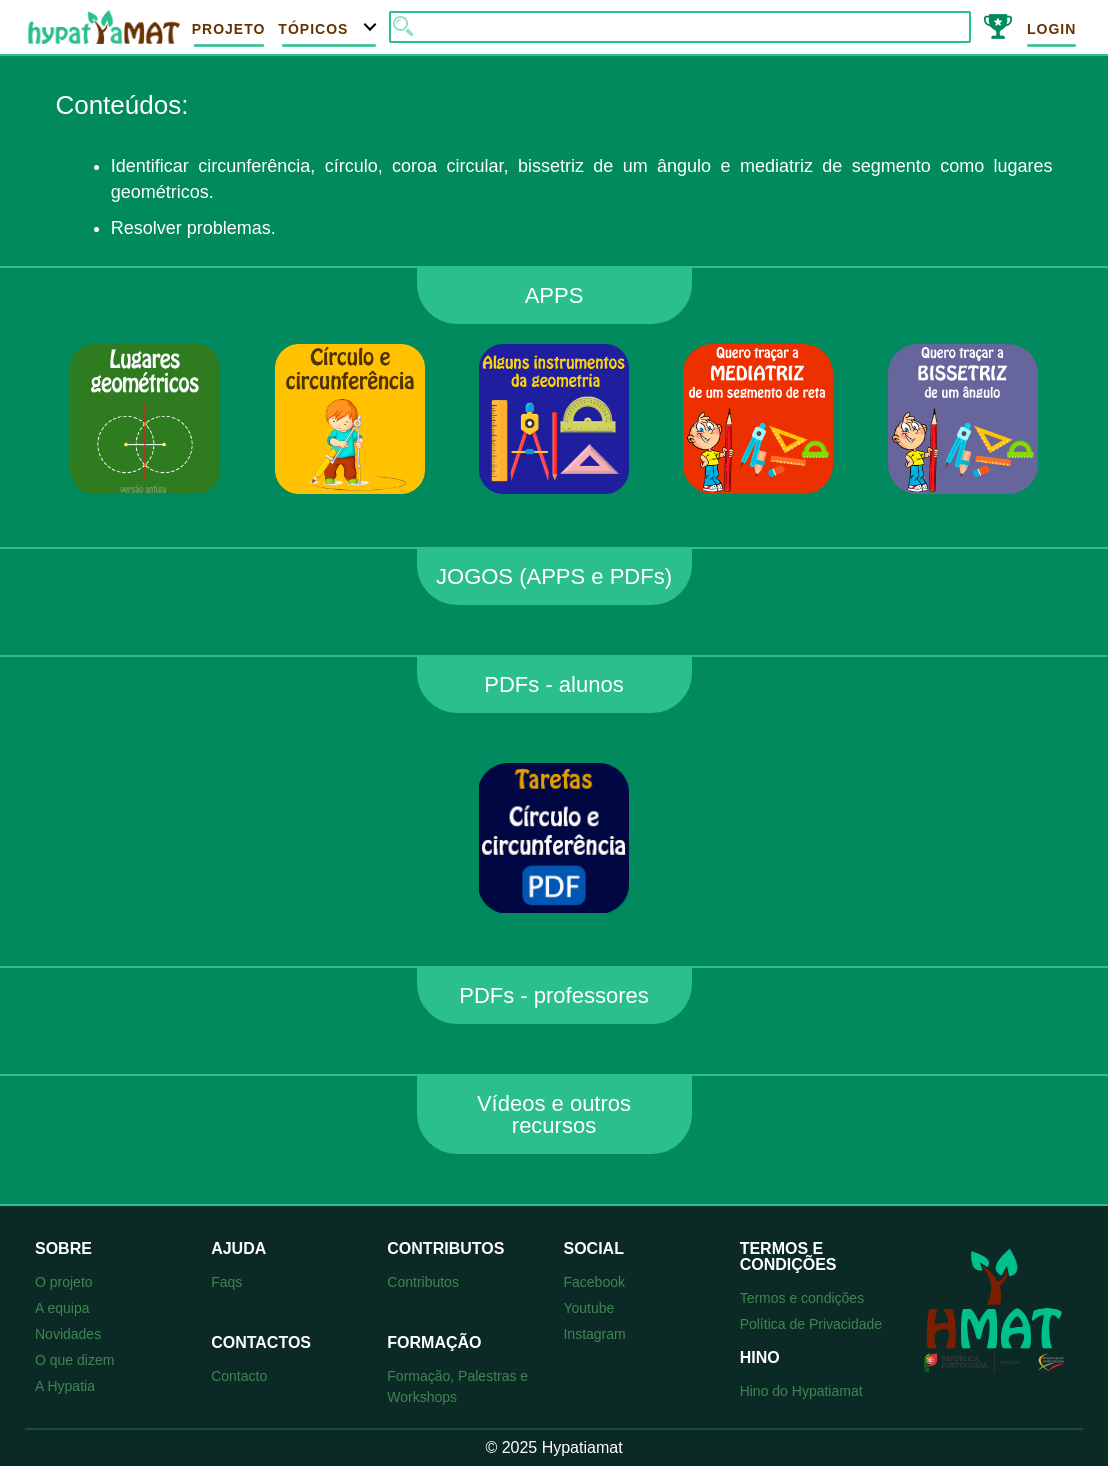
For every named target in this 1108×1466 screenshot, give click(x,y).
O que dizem (74, 1360)
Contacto (239, 1376)
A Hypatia (65, 1386)
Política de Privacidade (811, 1324)
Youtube (588, 1308)
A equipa (62, 1308)
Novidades (68, 1334)
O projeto (64, 1282)
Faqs (226, 1282)
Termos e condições (802, 1298)
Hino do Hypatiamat (801, 1391)
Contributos (423, 1282)
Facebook (593, 1282)
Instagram (594, 1334)
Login (1051, 29)
